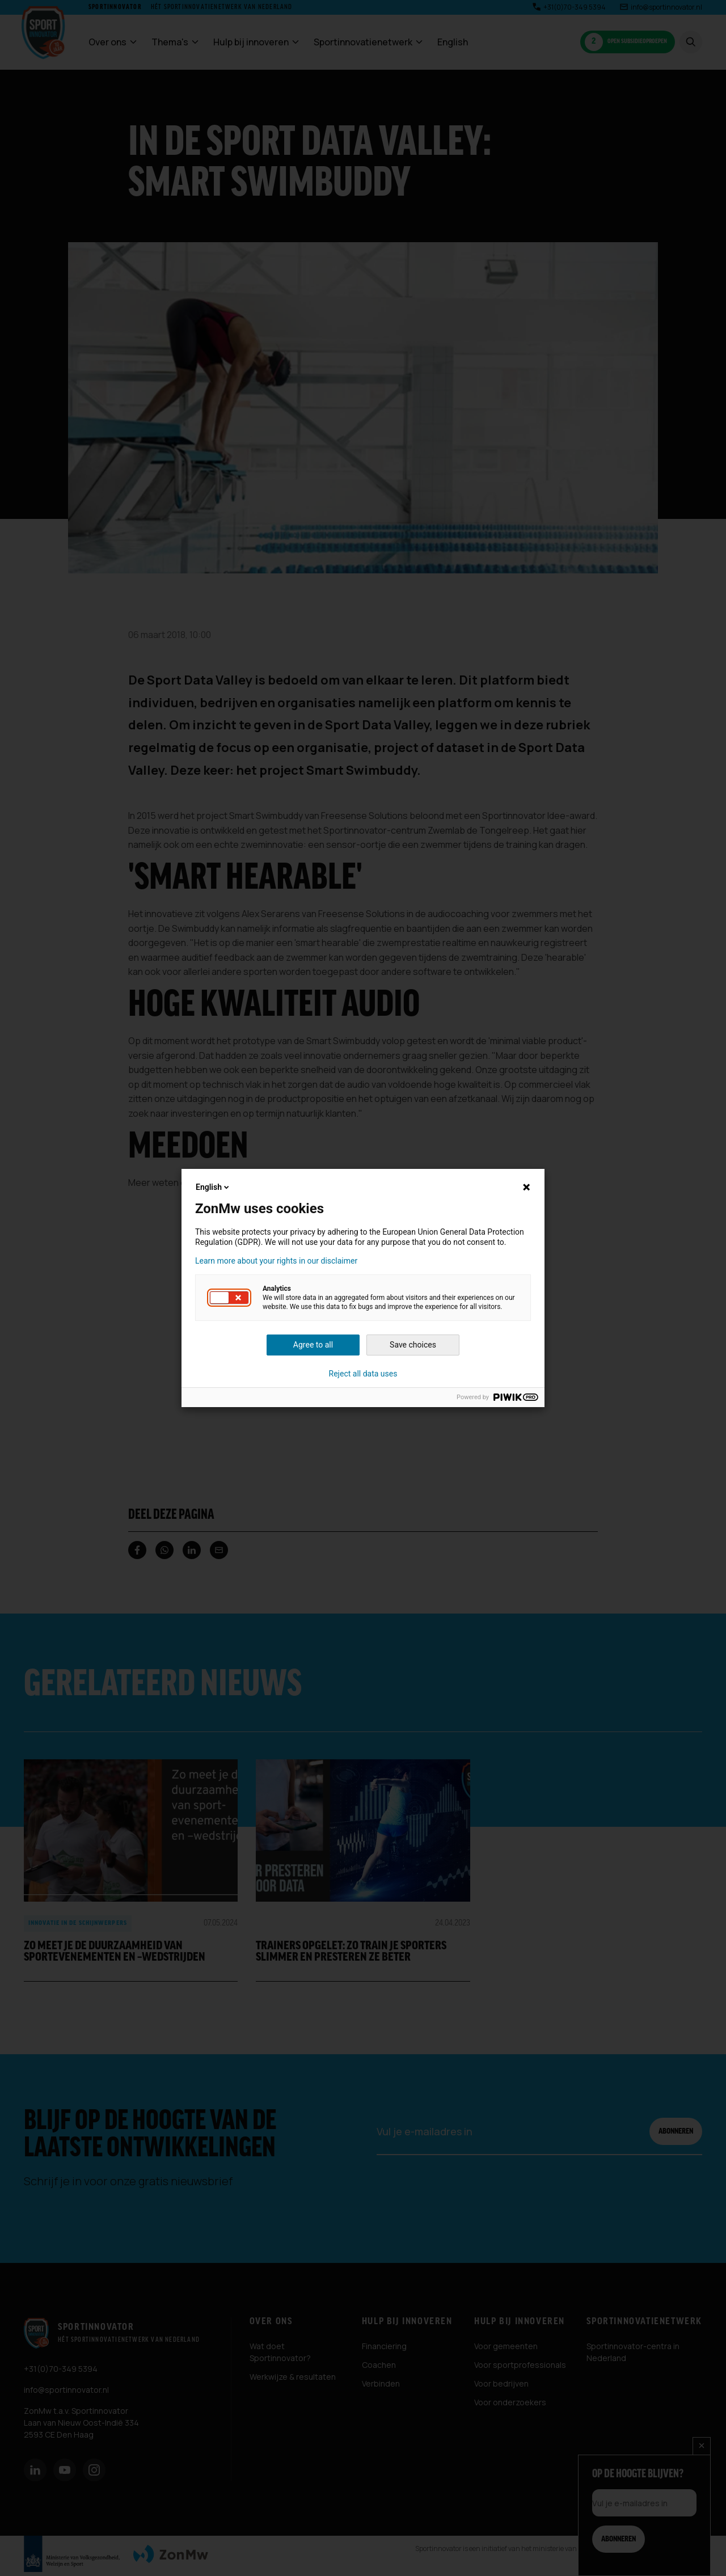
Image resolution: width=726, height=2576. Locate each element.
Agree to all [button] (313, 1344)
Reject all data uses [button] (363, 1373)
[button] (229, 1297)
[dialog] (363, 1288)
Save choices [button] (413, 1344)
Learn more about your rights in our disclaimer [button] (276, 1260)
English (213, 1187)
